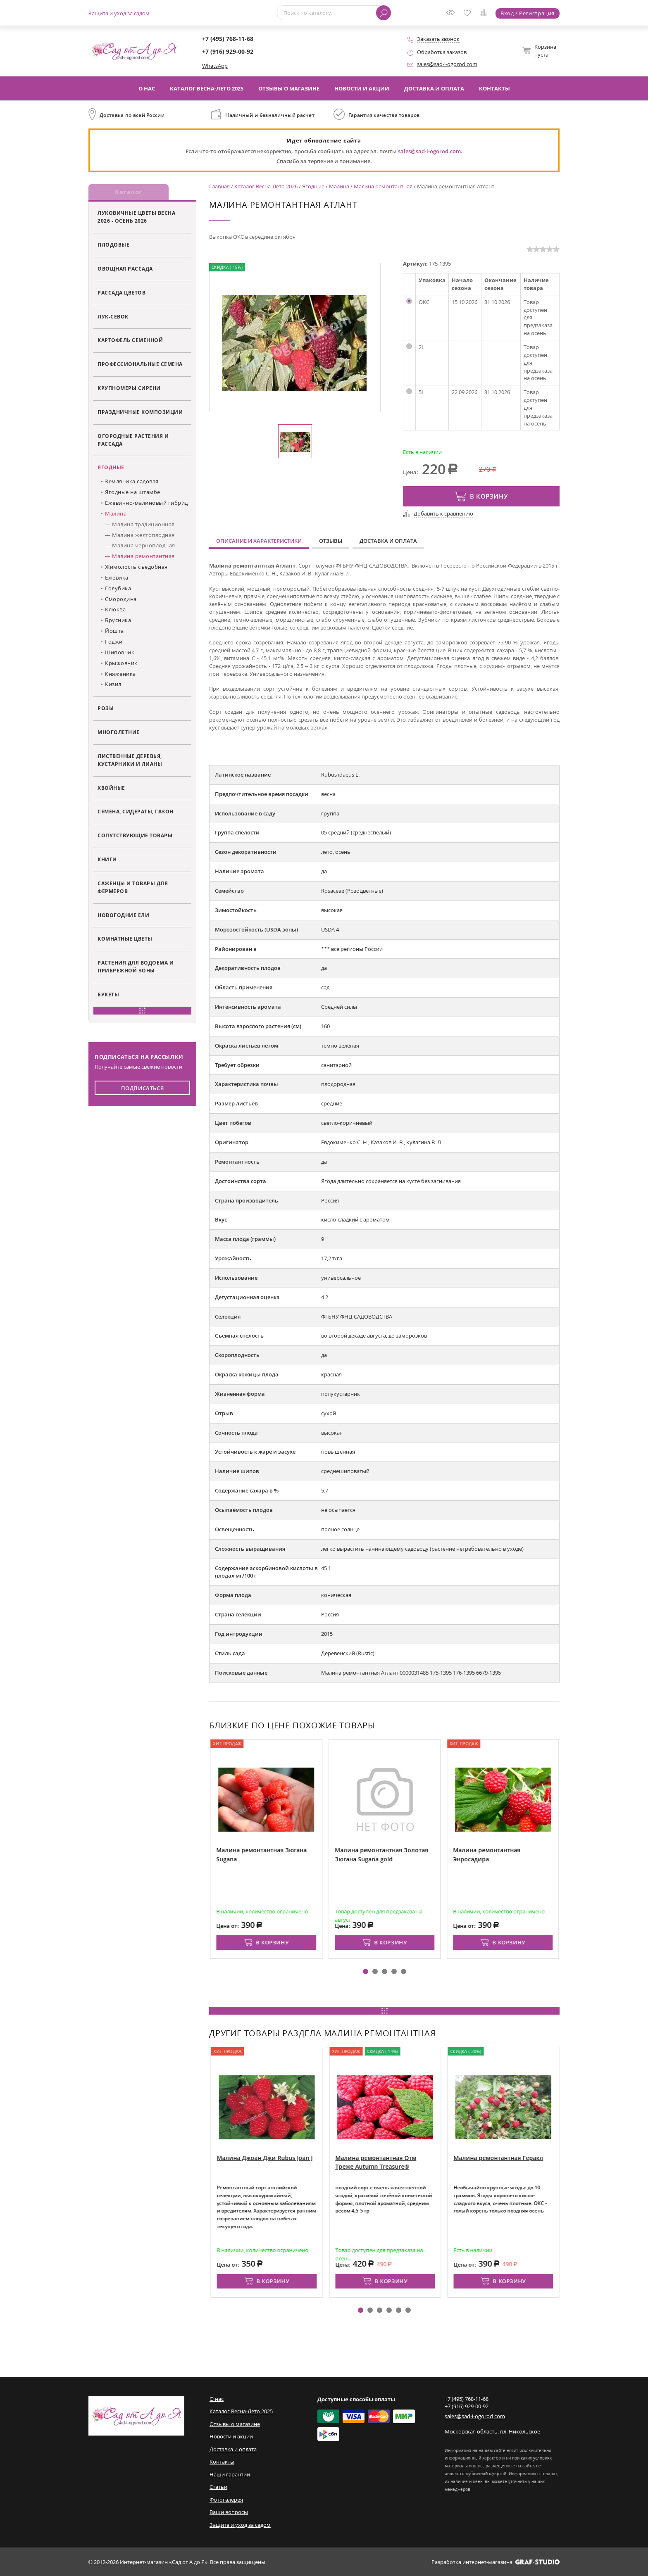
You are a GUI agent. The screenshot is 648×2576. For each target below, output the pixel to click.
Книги (107, 860)
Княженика (120, 674)
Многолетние (119, 732)
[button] (365, 1971)
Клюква (115, 610)
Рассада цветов (121, 293)
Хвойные (111, 788)
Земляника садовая (132, 482)
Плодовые (113, 245)
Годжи (114, 642)
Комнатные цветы (125, 939)
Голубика (118, 588)
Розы (106, 709)
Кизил (113, 685)
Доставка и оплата (434, 88)
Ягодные (111, 468)
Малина (115, 514)
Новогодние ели (123, 915)
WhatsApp (215, 65)
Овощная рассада (125, 269)
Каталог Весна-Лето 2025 (206, 88)
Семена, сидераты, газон (136, 812)
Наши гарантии (230, 2474)
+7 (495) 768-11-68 (227, 39)
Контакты (494, 88)
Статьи (218, 2486)
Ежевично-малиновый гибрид (146, 503)
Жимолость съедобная (136, 567)
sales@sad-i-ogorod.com (447, 64)
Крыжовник (121, 663)
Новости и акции (361, 88)
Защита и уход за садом (119, 13)
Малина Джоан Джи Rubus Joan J (324, 2158)
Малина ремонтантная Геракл (557, 2158)
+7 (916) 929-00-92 (227, 51)
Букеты (108, 994)
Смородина (121, 599)
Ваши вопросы (229, 2512)
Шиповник (119, 652)
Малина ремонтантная (143, 557)
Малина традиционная (143, 524)
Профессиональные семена (140, 364)
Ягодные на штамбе (132, 493)
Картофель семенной (130, 340)
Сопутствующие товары (135, 836)
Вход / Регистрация (527, 13)
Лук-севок (113, 317)
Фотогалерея (226, 2499)
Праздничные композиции (140, 412)
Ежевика (117, 578)
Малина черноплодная (143, 546)
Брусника (118, 621)
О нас (146, 88)
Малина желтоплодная (143, 535)
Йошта (114, 631)
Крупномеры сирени (129, 388)
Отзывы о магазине (288, 88)
